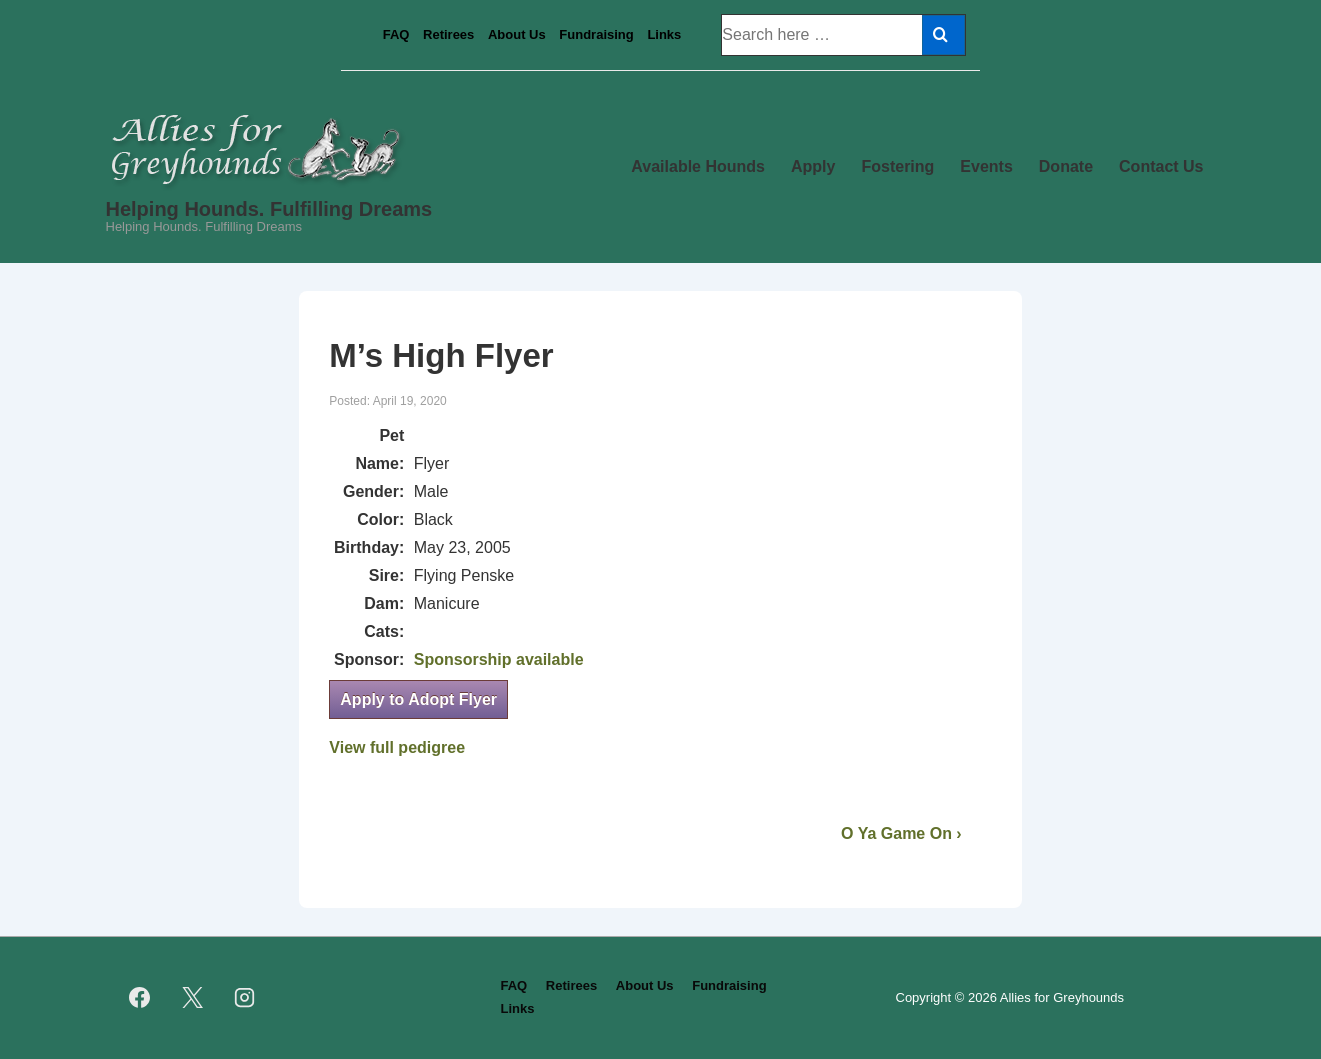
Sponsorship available (499, 659)
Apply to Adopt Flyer (418, 699)
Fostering (897, 166)
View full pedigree (397, 747)
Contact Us (1161, 166)
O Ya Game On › (901, 833)
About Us (517, 34)
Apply (813, 166)
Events (986, 166)
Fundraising (596, 34)
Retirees (448, 34)
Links (664, 34)
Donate (1066, 166)
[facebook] (140, 998)
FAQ (396, 34)
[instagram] (245, 998)
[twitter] (192, 998)
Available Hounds (698, 166)
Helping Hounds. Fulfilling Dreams (269, 209)
